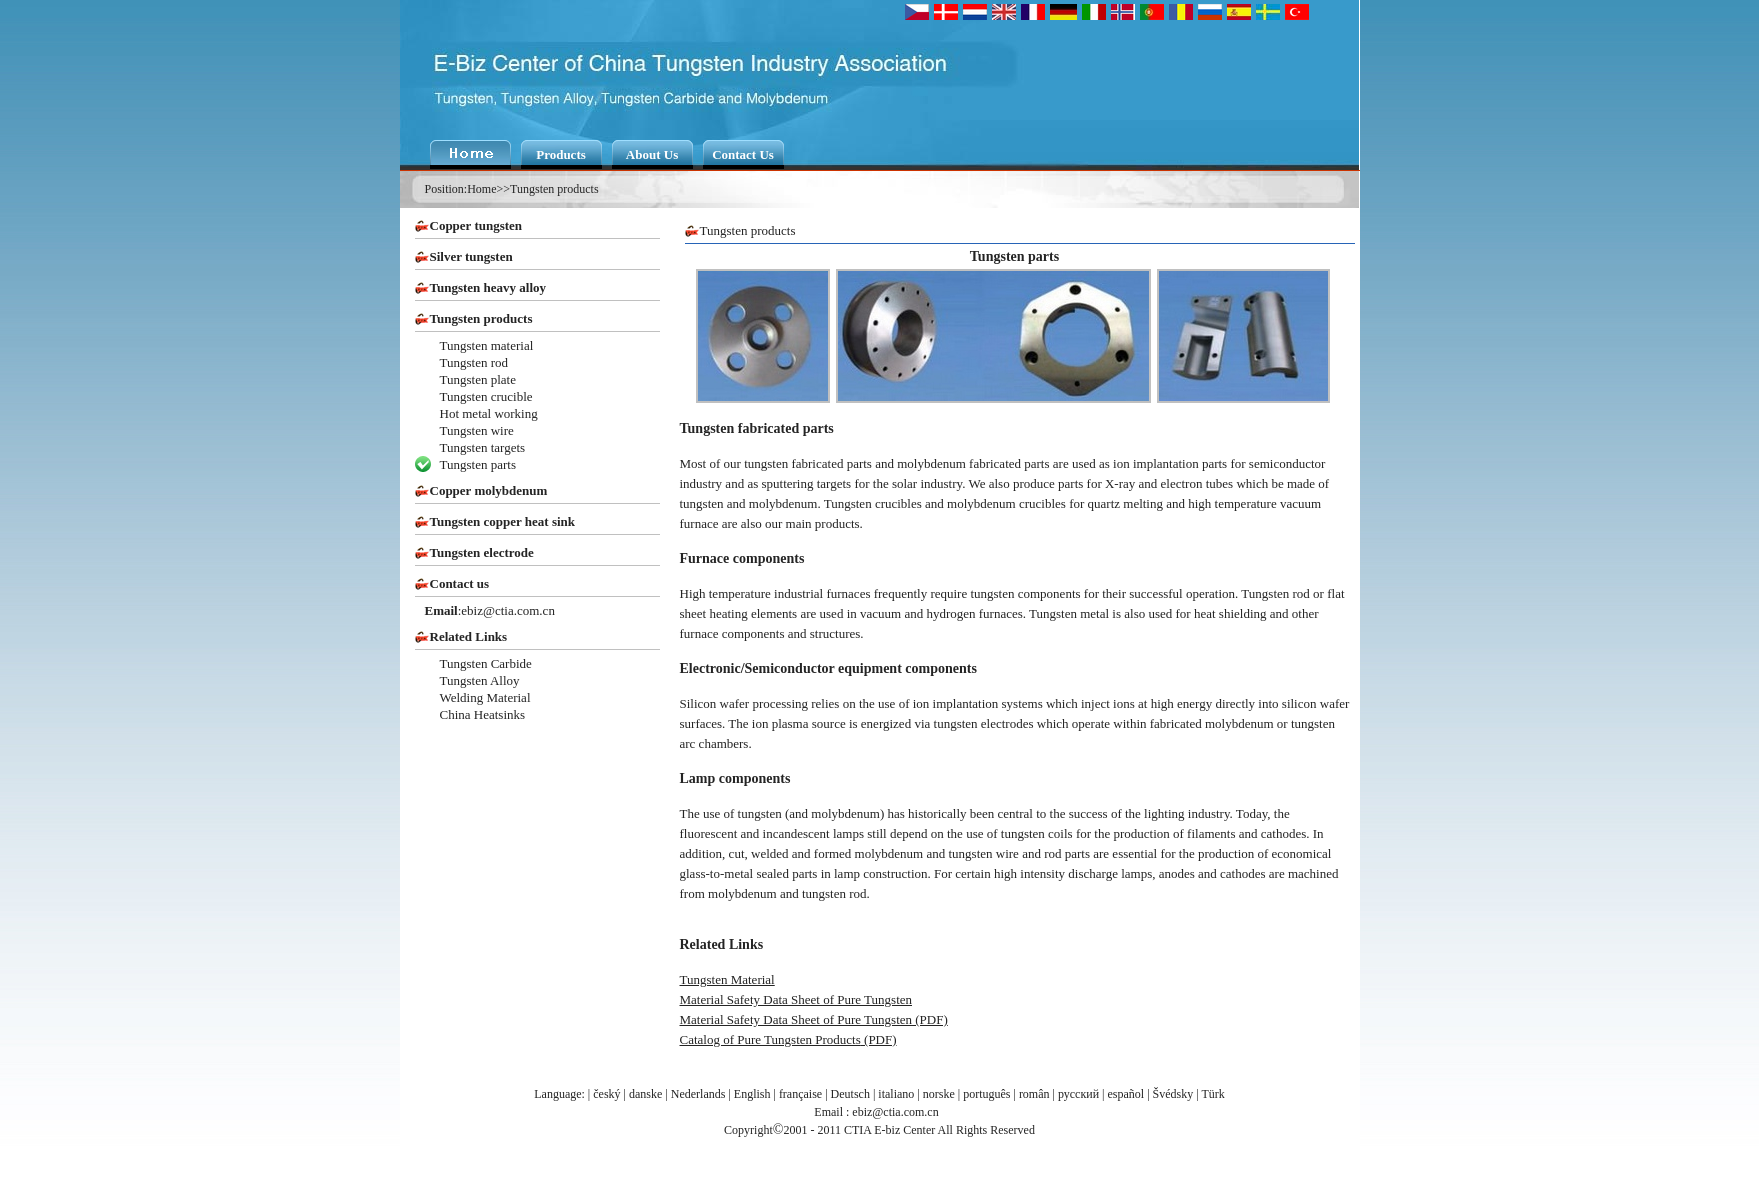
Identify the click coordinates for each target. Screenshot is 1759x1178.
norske (939, 1094)
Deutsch (850, 1094)
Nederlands (698, 1094)
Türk (1212, 1094)
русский (1078, 1094)
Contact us (460, 583)
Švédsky (1173, 1094)
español (1126, 1094)
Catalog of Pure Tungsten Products (770, 1039)
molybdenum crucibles (1006, 503)
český (606, 1094)
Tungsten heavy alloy (488, 287)
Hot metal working (489, 413)
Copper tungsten (476, 225)
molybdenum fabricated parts (973, 463)
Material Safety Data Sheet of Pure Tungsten (796, 999)
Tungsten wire (477, 430)
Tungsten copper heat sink (503, 521)
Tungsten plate (478, 379)
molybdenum (783, 503)
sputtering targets (806, 483)
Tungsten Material (727, 979)
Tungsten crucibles (873, 503)
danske (645, 1094)
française (800, 1094)
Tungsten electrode (482, 552)
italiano (896, 1094)
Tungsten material (487, 345)
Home (481, 189)
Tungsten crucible (486, 396)
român (1034, 1094)
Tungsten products (554, 189)
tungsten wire (983, 853)
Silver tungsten (471, 256)
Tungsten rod (474, 362)
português (986, 1094)
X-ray (1120, 483)
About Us (652, 154)
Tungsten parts (478, 464)
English (752, 1094)
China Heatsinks (483, 714)
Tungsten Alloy (480, 680)
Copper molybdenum (489, 490)
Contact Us (743, 154)
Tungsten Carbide (486, 663)
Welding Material (485, 697)
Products (561, 154)
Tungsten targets (483, 447)
